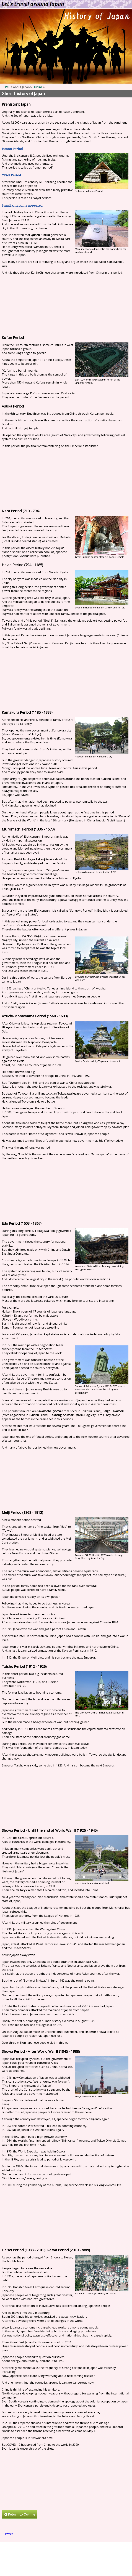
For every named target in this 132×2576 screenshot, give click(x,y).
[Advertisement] (66, 304)
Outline (37, 87)
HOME (5, 87)
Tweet (8, 2534)
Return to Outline (19, 2514)
